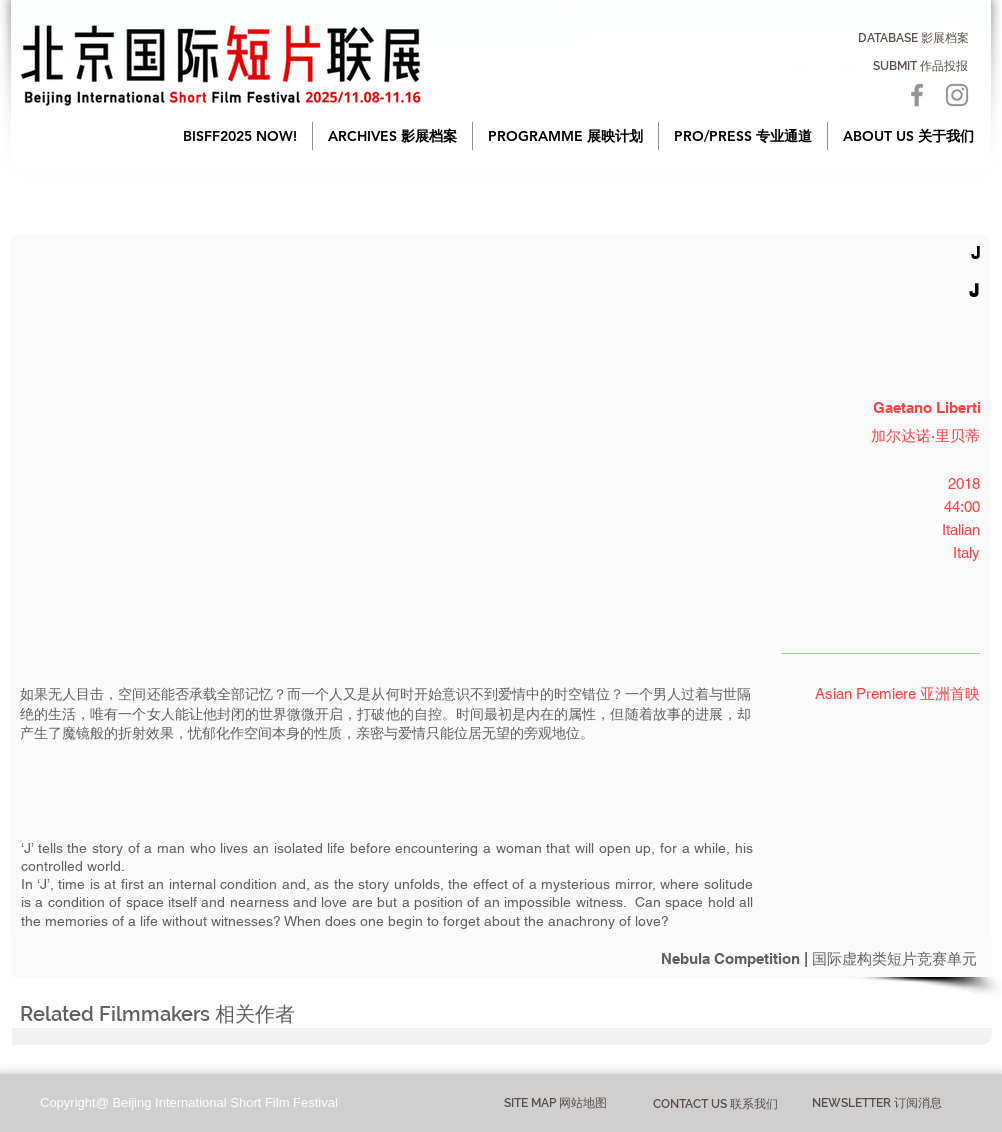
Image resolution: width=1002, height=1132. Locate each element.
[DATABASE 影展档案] (913, 38)
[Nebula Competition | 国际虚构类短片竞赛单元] (502, 958)
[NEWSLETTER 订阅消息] (876, 1104)
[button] (392, 136)
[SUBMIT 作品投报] (920, 66)
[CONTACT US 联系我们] (715, 1104)
